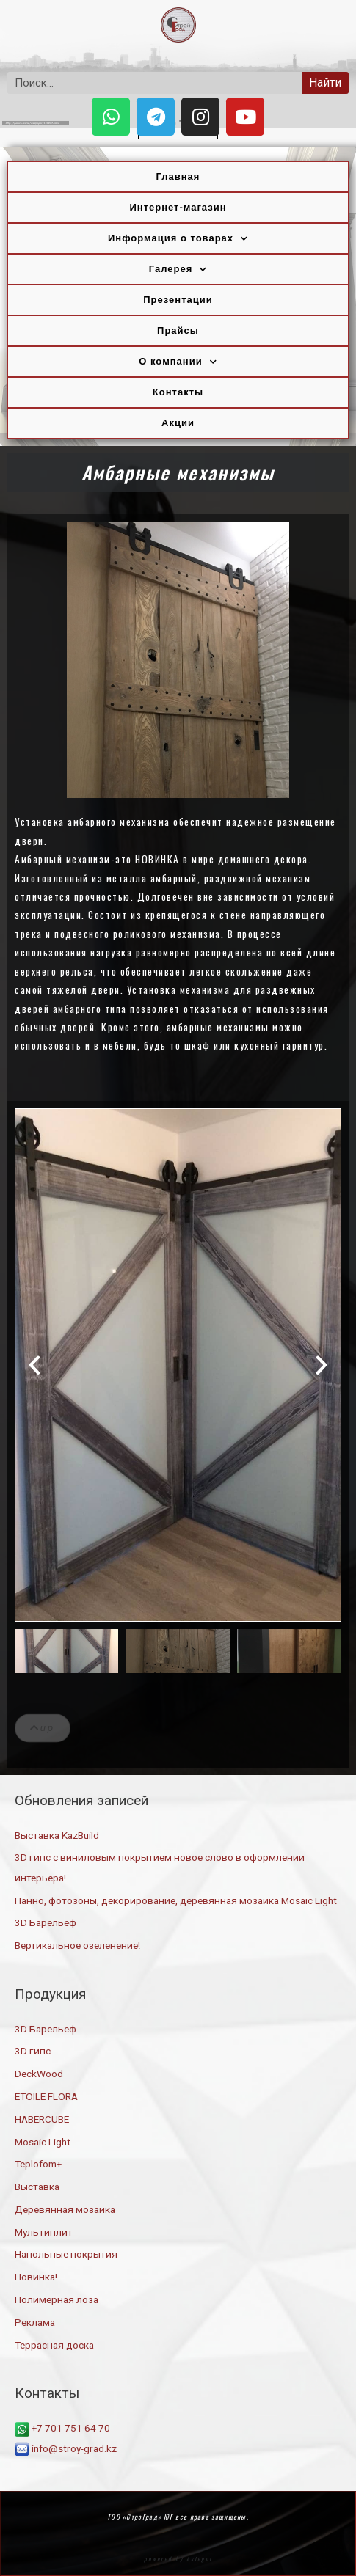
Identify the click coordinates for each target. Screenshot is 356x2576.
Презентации (177, 299)
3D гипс (33, 2051)
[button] (34, 1365)
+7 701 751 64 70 (62, 2428)
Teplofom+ (38, 2164)
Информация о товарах (178, 238)
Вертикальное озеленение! (77, 1945)
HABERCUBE (42, 2119)
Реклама (35, 2322)
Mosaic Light (42, 2142)
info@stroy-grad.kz (66, 2448)
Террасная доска (54, 2345)
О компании (178, 362)
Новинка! (36, 2277)
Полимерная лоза (56, 2299)
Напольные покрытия (66, 2254)
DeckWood (39, 2073)
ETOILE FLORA (46, 2096)
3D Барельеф (45, 1922)
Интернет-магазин (177, 207)
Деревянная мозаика (65, 2209)
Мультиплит (44, 2232)
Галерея (178, 269)
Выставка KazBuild (57, 1835)
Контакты (178, 392)
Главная (178, 176)
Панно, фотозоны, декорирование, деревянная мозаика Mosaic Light (176, 1900)
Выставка (37, 2186)
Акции (178, 422)
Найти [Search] (325, 82)
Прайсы (178, 330)
